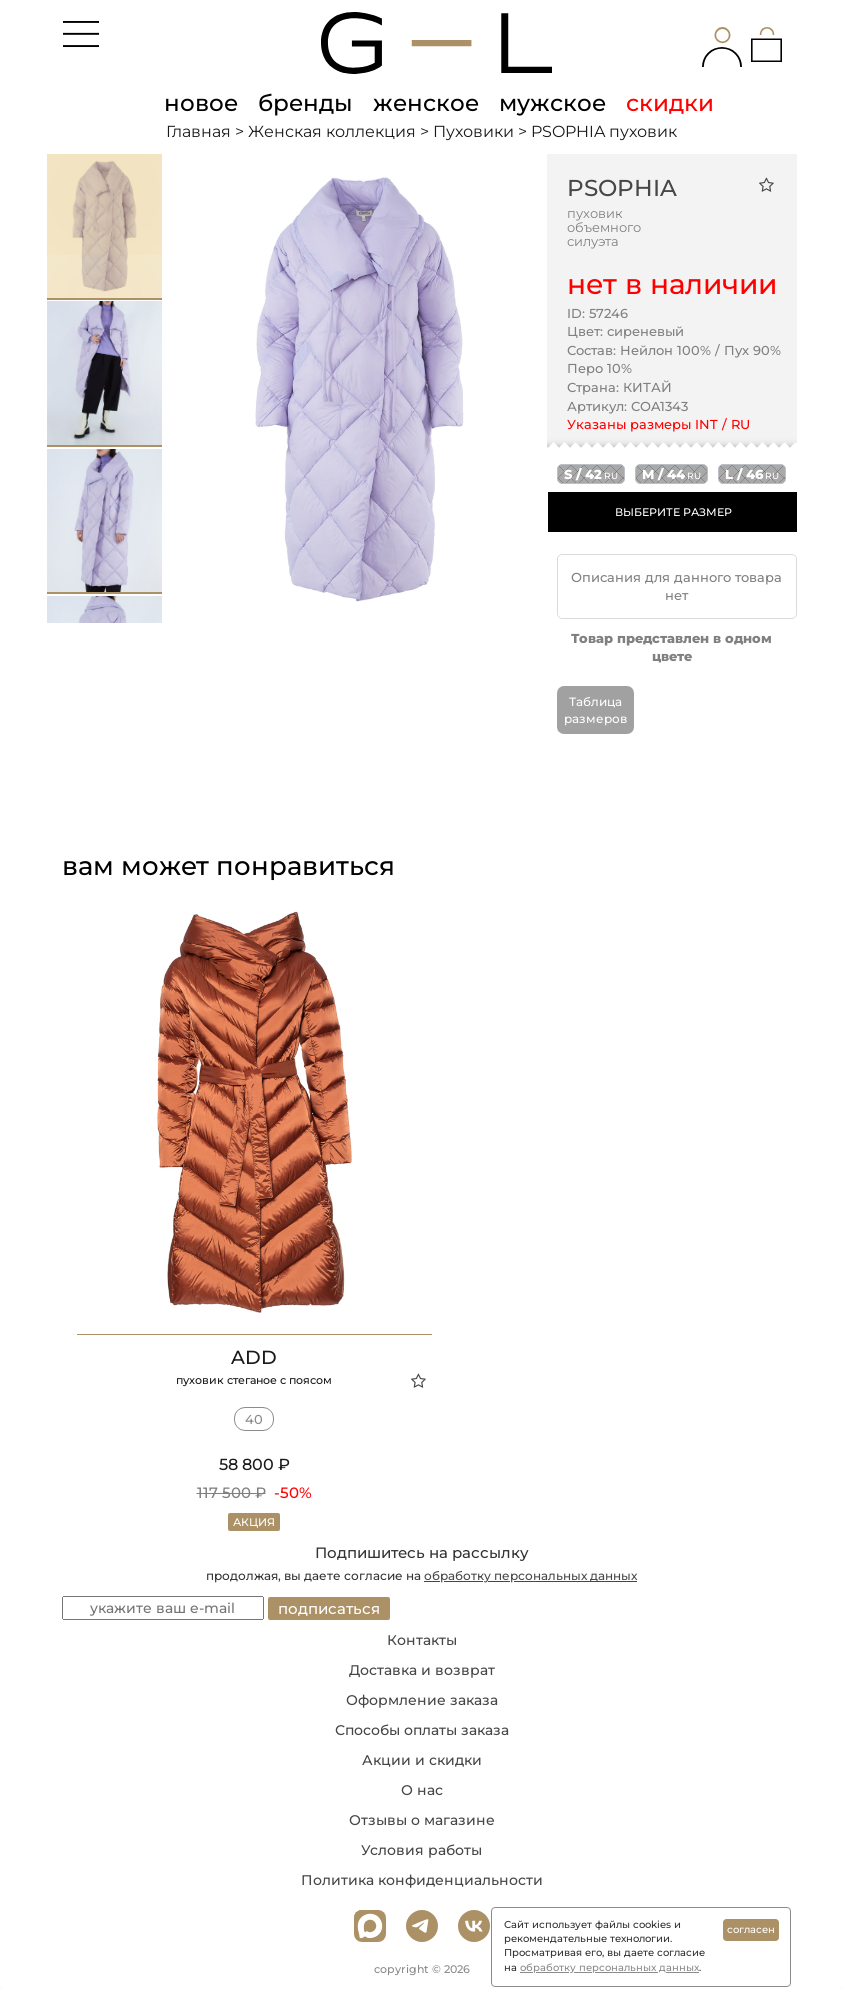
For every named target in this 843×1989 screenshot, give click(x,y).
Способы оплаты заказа (422, 1730)
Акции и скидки (422, 1760)
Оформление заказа (422, 1700)
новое (201, 103)
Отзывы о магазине (422, 1820)
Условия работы (421, 1850)
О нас (422, 1790)
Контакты (422, 1640)
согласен (751, 1929)
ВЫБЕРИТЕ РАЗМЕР (673, 512)
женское (426, 103)
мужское (552, 103)
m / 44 (671, 474)
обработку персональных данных (530, 1575)
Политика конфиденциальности (422, 1880)
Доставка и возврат (422, 1670)
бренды (305, 103)
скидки (670, 103)
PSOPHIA (622, 188)
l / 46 (752, 474)
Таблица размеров (595, 710)
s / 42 (591, 474)
